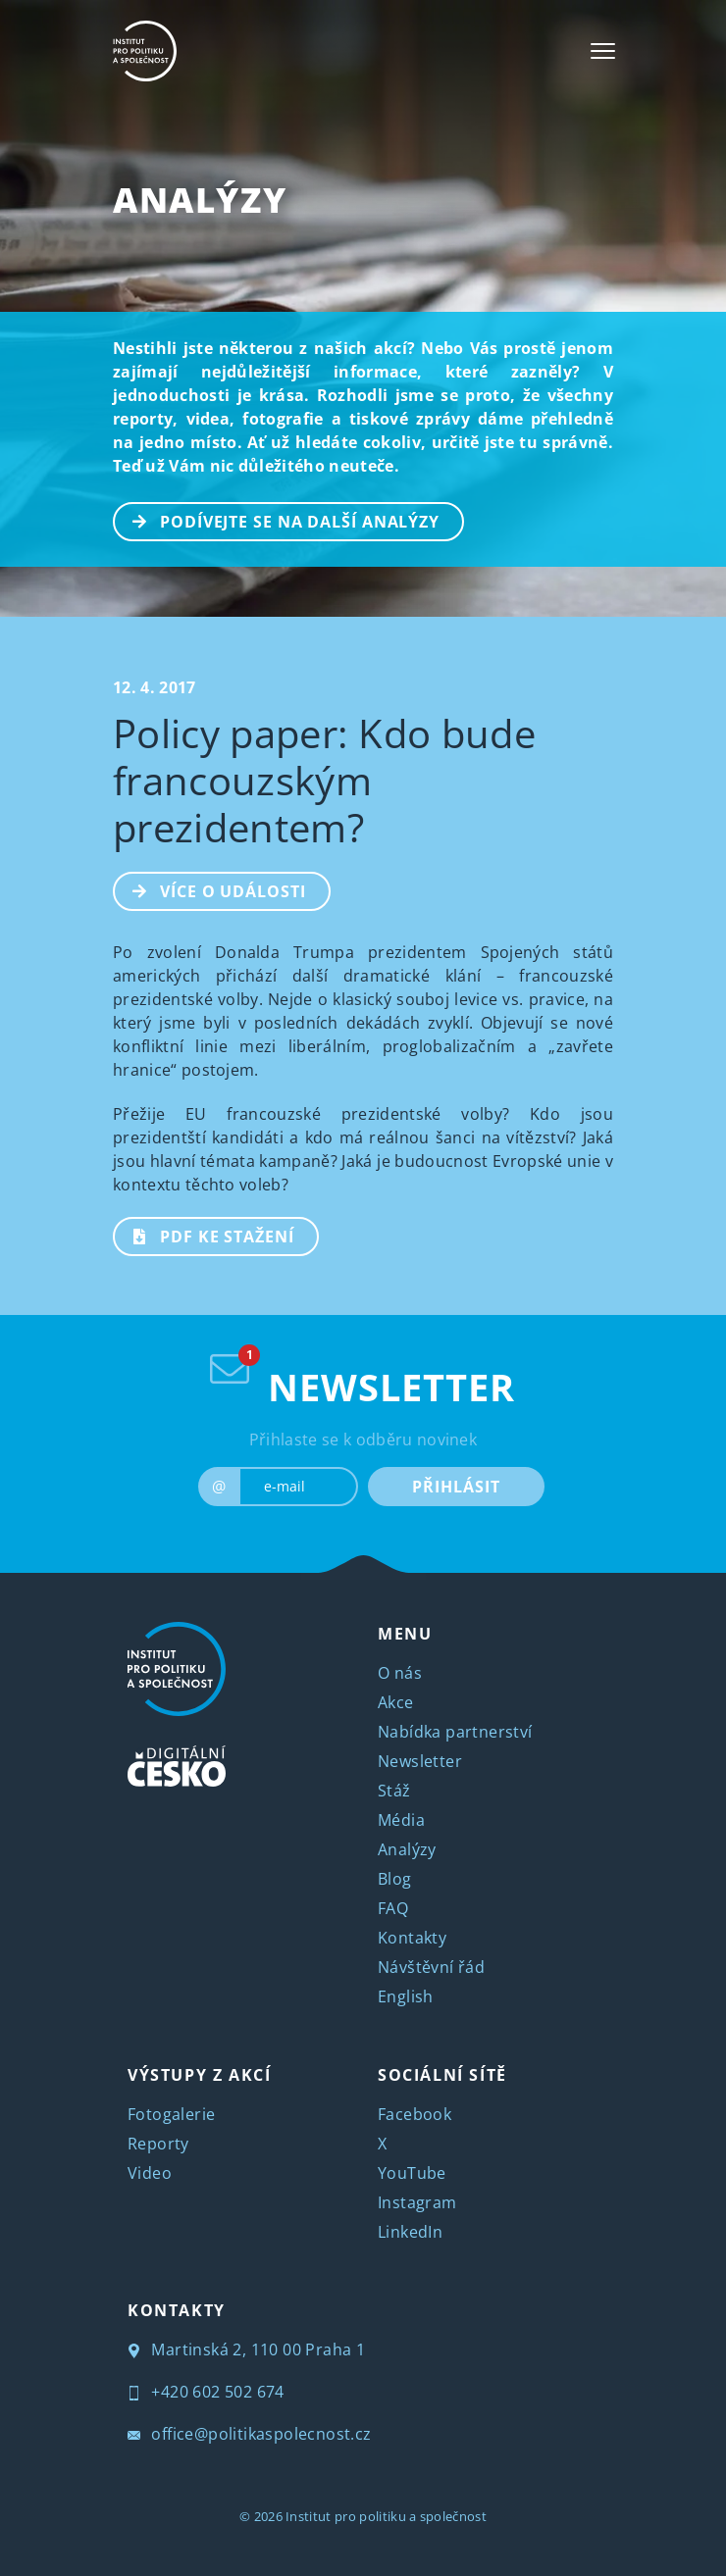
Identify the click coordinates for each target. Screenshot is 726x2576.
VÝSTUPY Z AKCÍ (199, 2075)
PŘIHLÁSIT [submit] (455, 1486)
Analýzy (199, 200)
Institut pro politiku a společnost (386, 2516)
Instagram (417, 2202)
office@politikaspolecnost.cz (250, 2434)
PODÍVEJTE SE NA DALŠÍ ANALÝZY (277, 519)
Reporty (158, 2143)
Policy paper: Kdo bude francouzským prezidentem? (324, 780)
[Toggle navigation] (603, 51)
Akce (396, 1702)
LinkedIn (410, 2232)
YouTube (412, 2173)
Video (150, 2173)
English (406, 1996)
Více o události (210, 889)
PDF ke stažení (204, 1234)
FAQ (393, 1908)
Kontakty (412, 1937)
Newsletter (420, 1761)
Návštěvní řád (431, 1967)
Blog (395, 1879)
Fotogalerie (171, 2114)
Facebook (414, 2114)
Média (401, 1820)
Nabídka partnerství (455, 1732)
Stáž (394, 1790)
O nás (400, 1673)
